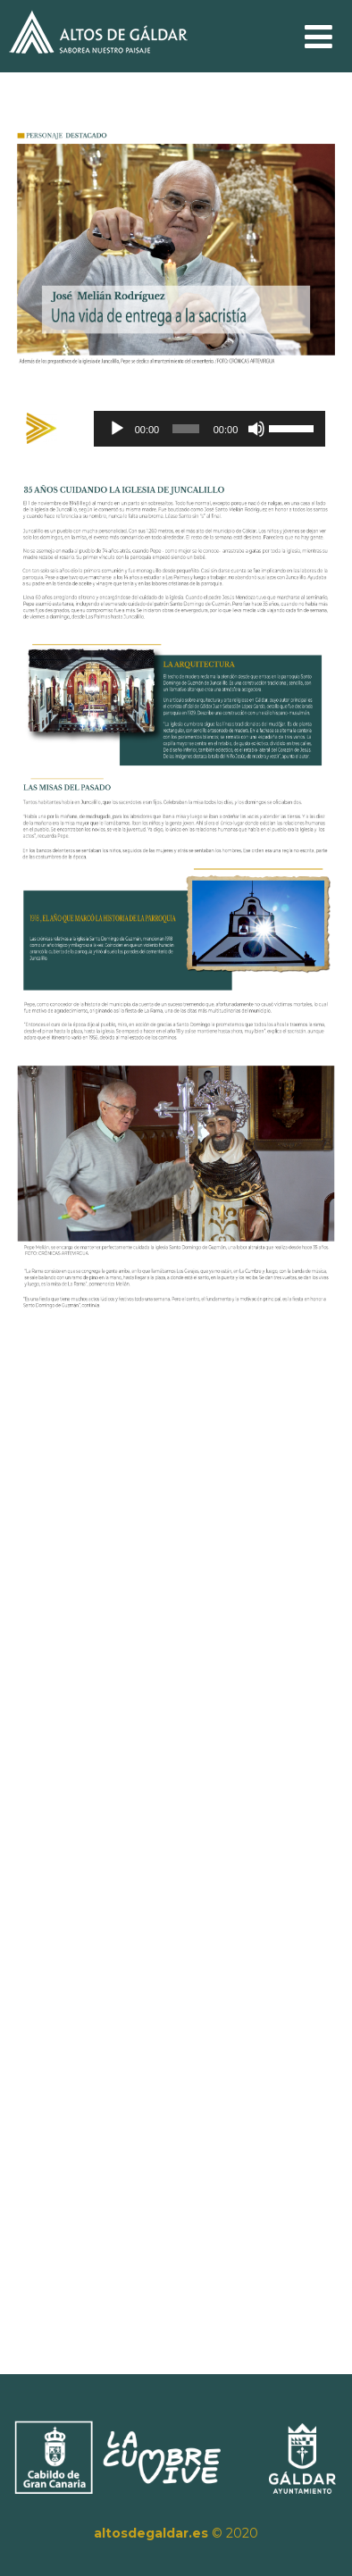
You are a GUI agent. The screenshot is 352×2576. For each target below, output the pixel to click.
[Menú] (318, 36)
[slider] (184, 428)
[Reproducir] (118, 429)
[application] (208, 429)
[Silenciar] (255, 429)
